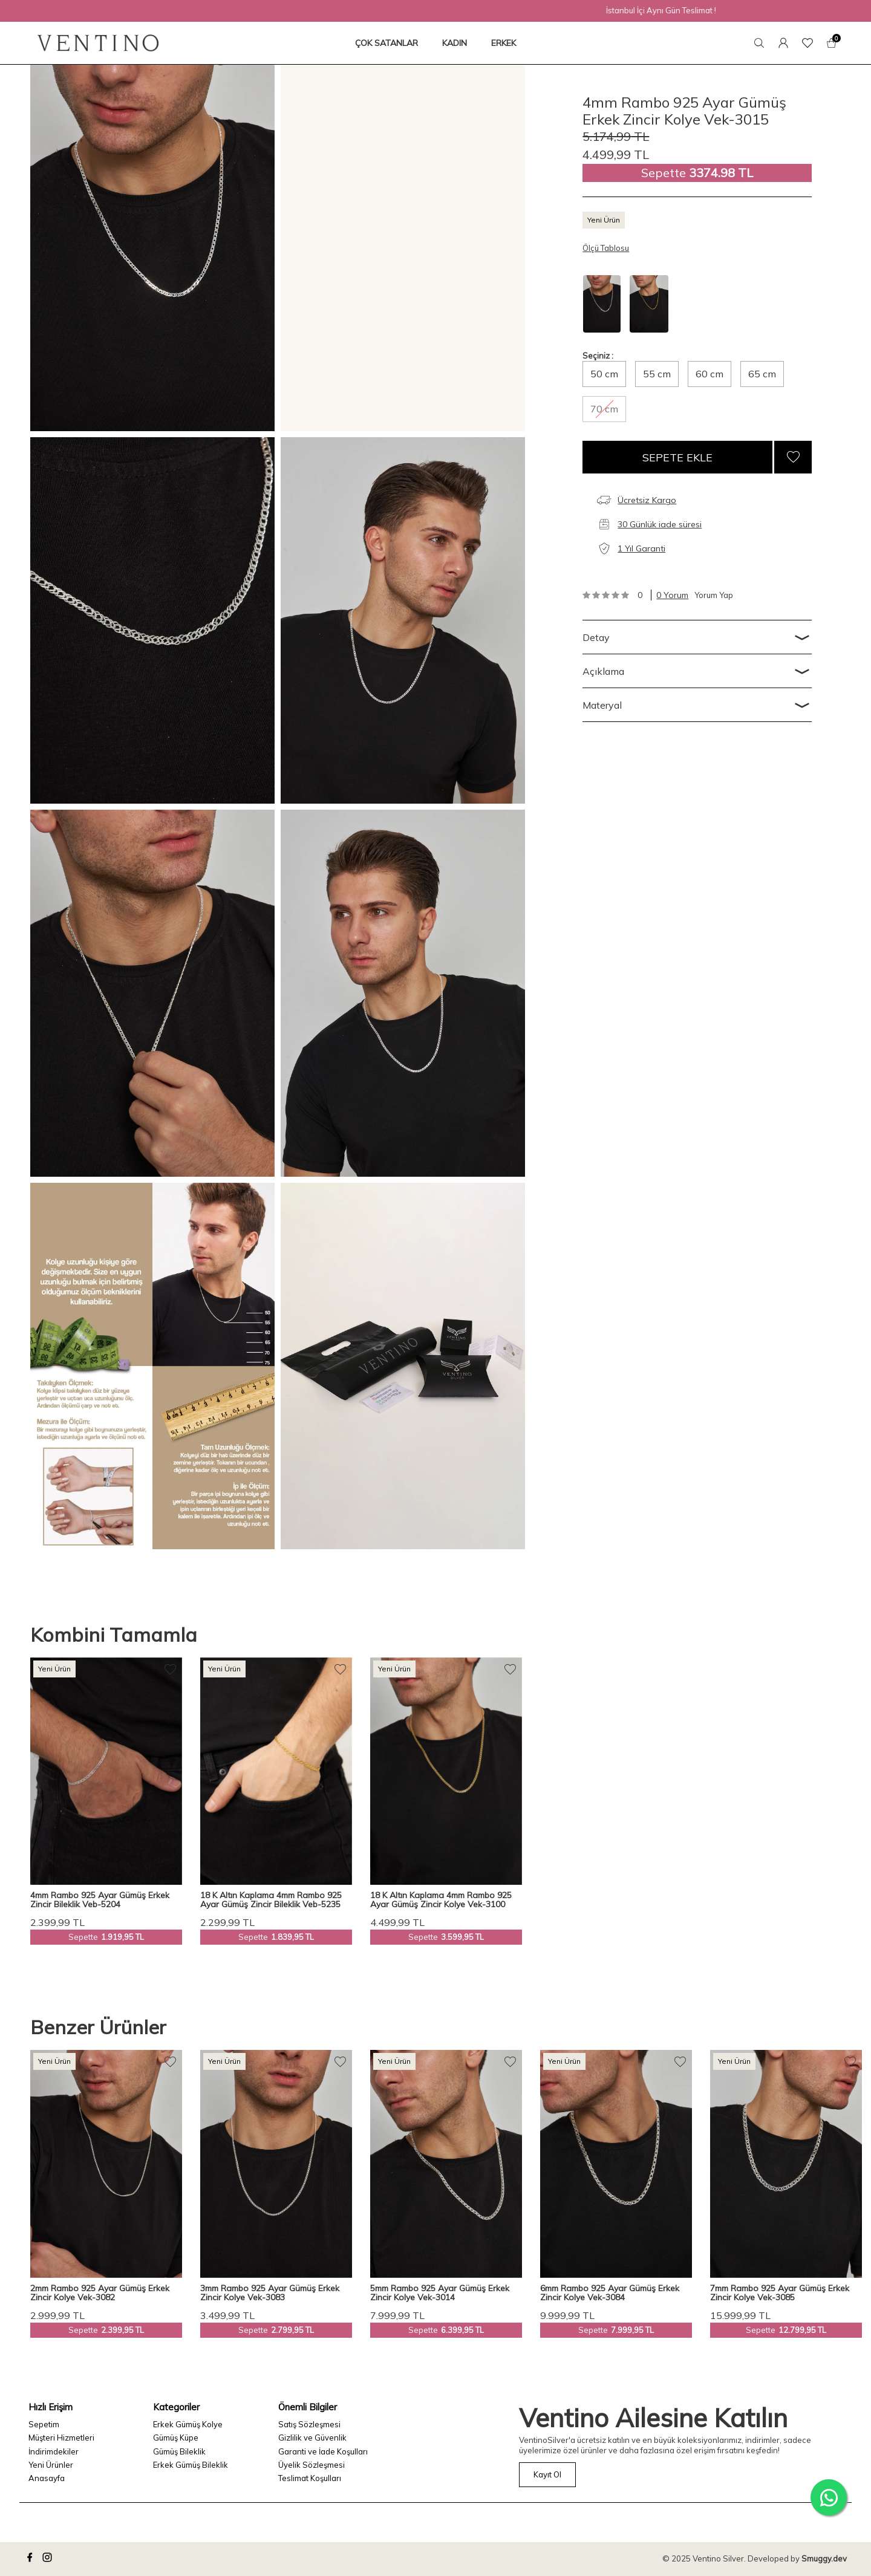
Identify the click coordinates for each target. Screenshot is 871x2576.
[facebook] (31, 2559)
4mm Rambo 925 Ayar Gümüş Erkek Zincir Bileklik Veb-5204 (99, 1900)
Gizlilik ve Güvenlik (312, 2437)
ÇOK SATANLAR (386, 42)
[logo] (98, 43)
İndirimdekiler (53, 2451)
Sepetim (43, 2424)
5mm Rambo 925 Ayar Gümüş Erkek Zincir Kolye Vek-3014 (439, 2293)
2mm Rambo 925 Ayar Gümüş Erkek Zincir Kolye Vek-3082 (99, 2293)
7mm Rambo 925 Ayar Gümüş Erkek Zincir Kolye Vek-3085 (779, 2293)
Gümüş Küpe (175, 2437)
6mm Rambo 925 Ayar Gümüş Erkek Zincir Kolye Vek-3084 (609, 2293)
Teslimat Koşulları (309, 2478)
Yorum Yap (713, 595)
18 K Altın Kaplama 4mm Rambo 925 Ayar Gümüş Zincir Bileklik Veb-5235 (271, 1900)
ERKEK (503, 42)
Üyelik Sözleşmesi (311, 2465)
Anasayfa (46, 2478)
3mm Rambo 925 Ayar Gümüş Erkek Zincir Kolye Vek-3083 (269, 2293)
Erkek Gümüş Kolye (188, 2424)
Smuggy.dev (824, 2558)
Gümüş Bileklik (179, 2451)
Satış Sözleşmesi (309, 2424)
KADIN (454, 42)
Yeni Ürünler (50, 2465)
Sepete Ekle (677, 457)
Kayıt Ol (547, 2474)
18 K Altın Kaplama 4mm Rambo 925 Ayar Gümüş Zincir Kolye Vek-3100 (441, 1900)
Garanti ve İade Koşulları (323, 2451)
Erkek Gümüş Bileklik (190, 2465)
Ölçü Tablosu (605, 248)
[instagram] (49, 2559)
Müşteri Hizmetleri (61, 2437)
